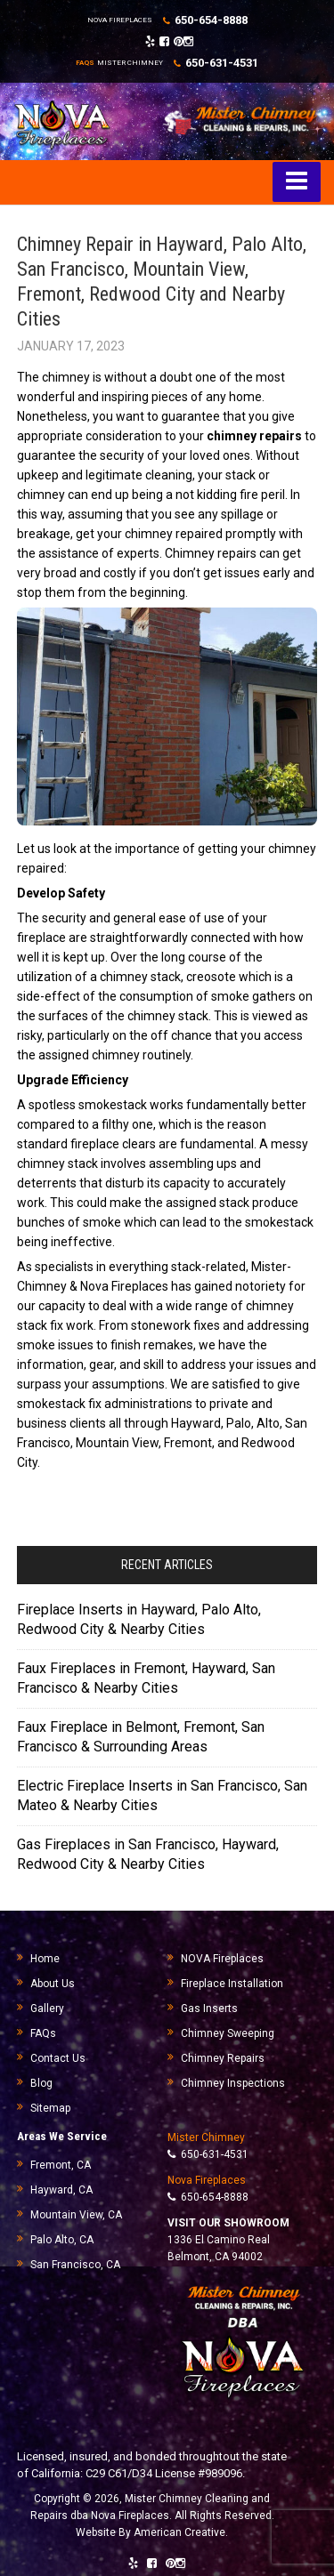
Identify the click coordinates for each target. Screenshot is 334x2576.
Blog (41, 2083)
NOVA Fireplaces (222, 1958)
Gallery (47, 2008)
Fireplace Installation (232, 1983)
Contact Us (58, 2058)
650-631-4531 (216, 62)
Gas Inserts (209, 2008)
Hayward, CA (61, 2190)
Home (45, 1958)
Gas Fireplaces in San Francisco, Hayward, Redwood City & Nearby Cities (148, 1854)
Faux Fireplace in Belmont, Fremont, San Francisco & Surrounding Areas (141, 1737)
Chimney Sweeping (227, 2033)
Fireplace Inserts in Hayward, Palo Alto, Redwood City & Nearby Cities (139, 1619)
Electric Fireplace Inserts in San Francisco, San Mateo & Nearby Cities (162, 1795)
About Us (52, 1983)
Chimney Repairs (223, 2058)
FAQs (43, 2033)
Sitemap (50, 2108)
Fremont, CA (60, 2165)
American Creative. (181, 2532)
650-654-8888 (205, 20)
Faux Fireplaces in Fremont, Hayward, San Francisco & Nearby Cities (146, 1678)
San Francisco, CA (75, 2264)
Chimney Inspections (233, 2083)
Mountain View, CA (76, 2215)
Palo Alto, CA (62, 2240)
